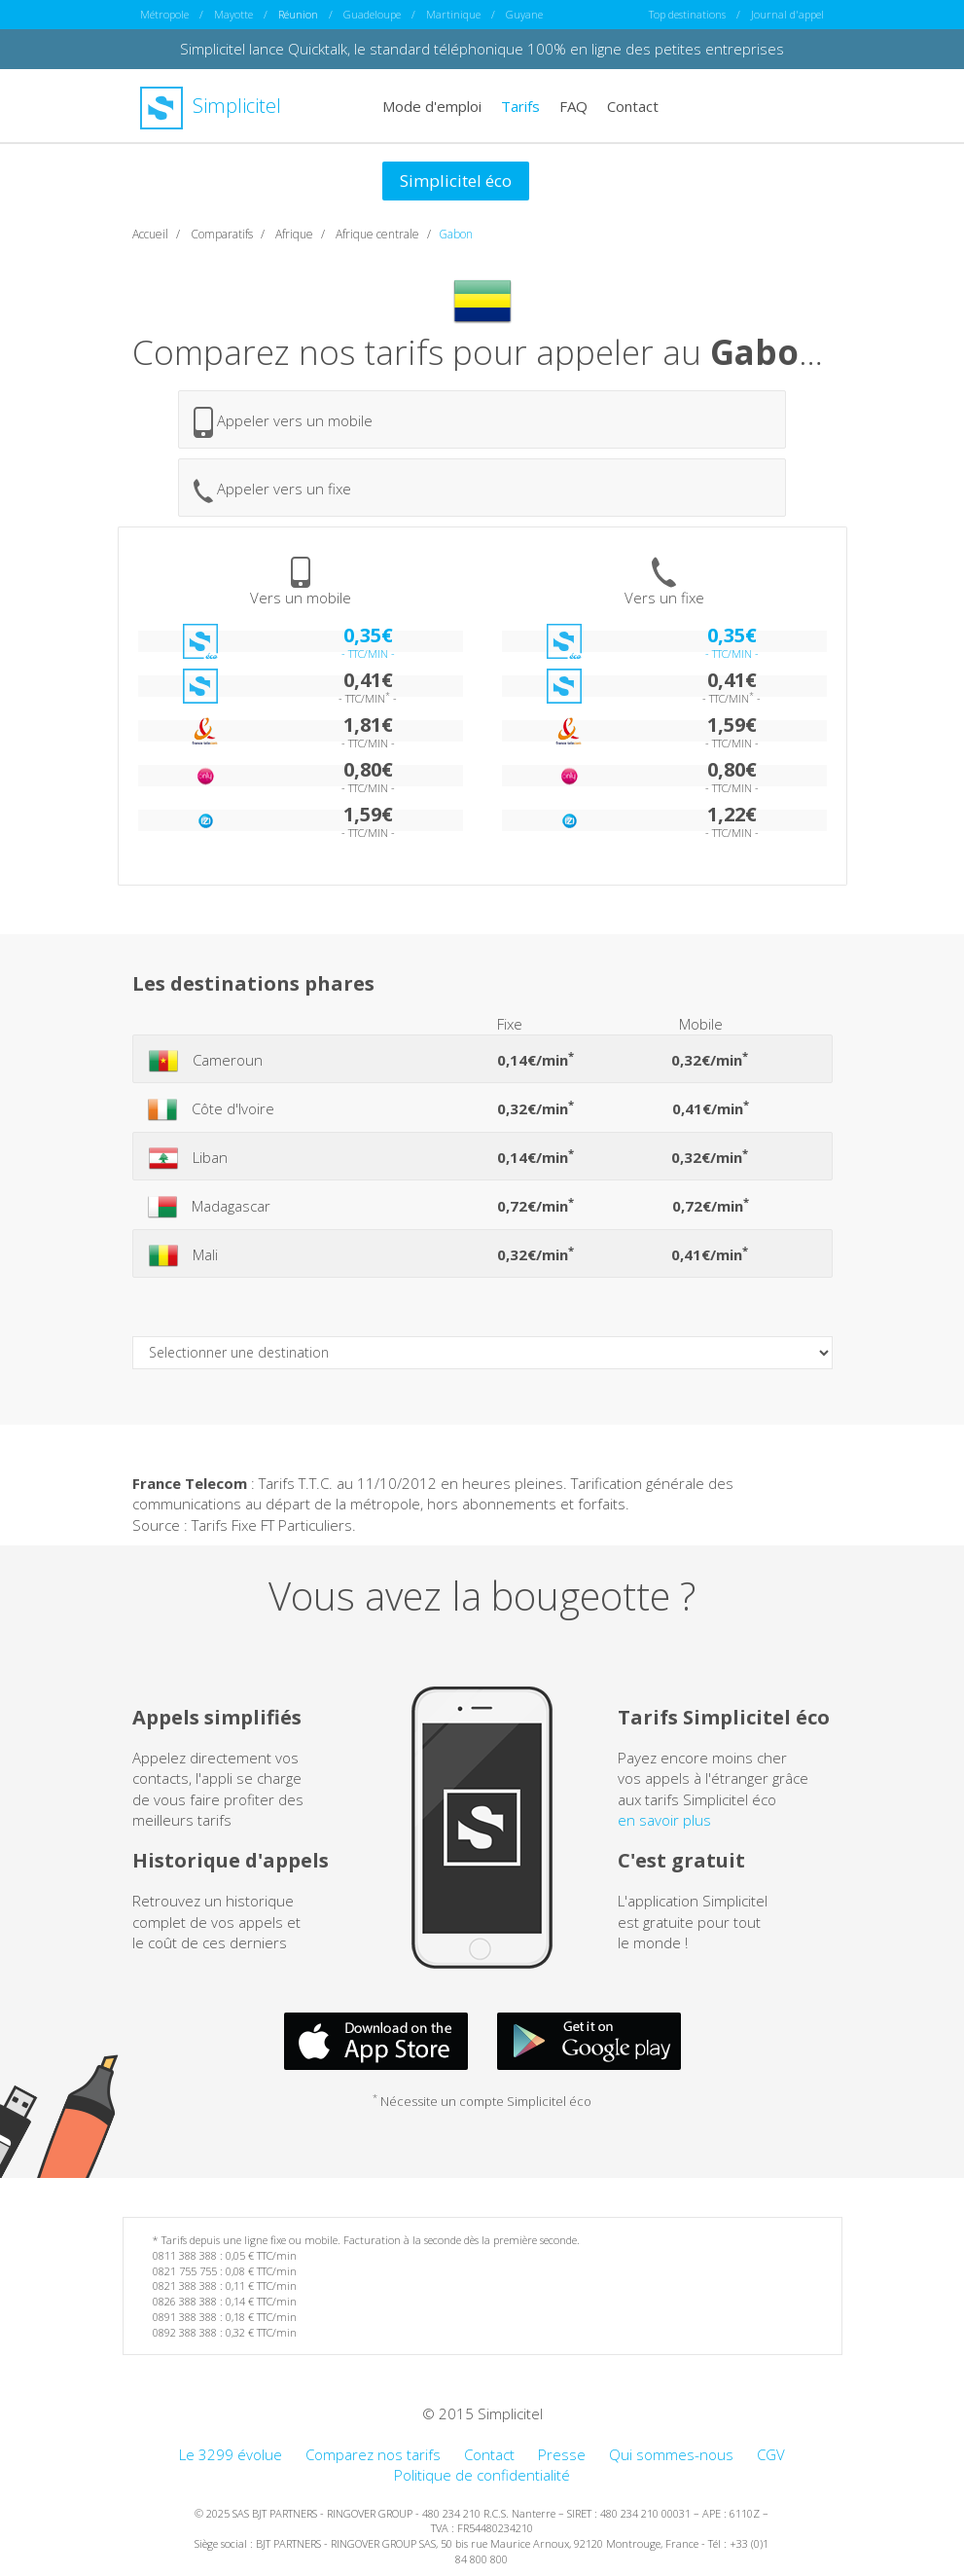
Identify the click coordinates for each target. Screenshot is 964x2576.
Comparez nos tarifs (373, 2454)
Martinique (453, 14)
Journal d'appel (787, 14)
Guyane (524, 14)
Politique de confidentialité (482, 2475)
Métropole (164, 14)
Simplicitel (210, 105)
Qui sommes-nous (671, 2454)
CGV (771, 2454)
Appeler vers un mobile (283, 422)
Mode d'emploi (432, 105)
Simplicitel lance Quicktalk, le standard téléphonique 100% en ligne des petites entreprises (482, 48)
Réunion (298, 14)
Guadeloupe (372, 14)
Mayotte (233, 14)
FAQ (573, 105)
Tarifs (520, 105)
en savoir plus (664, 1820)
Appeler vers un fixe (272, 491)
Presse (562, 2454)
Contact (633, 105)
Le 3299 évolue (230, 2454)
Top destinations (687, 14)
